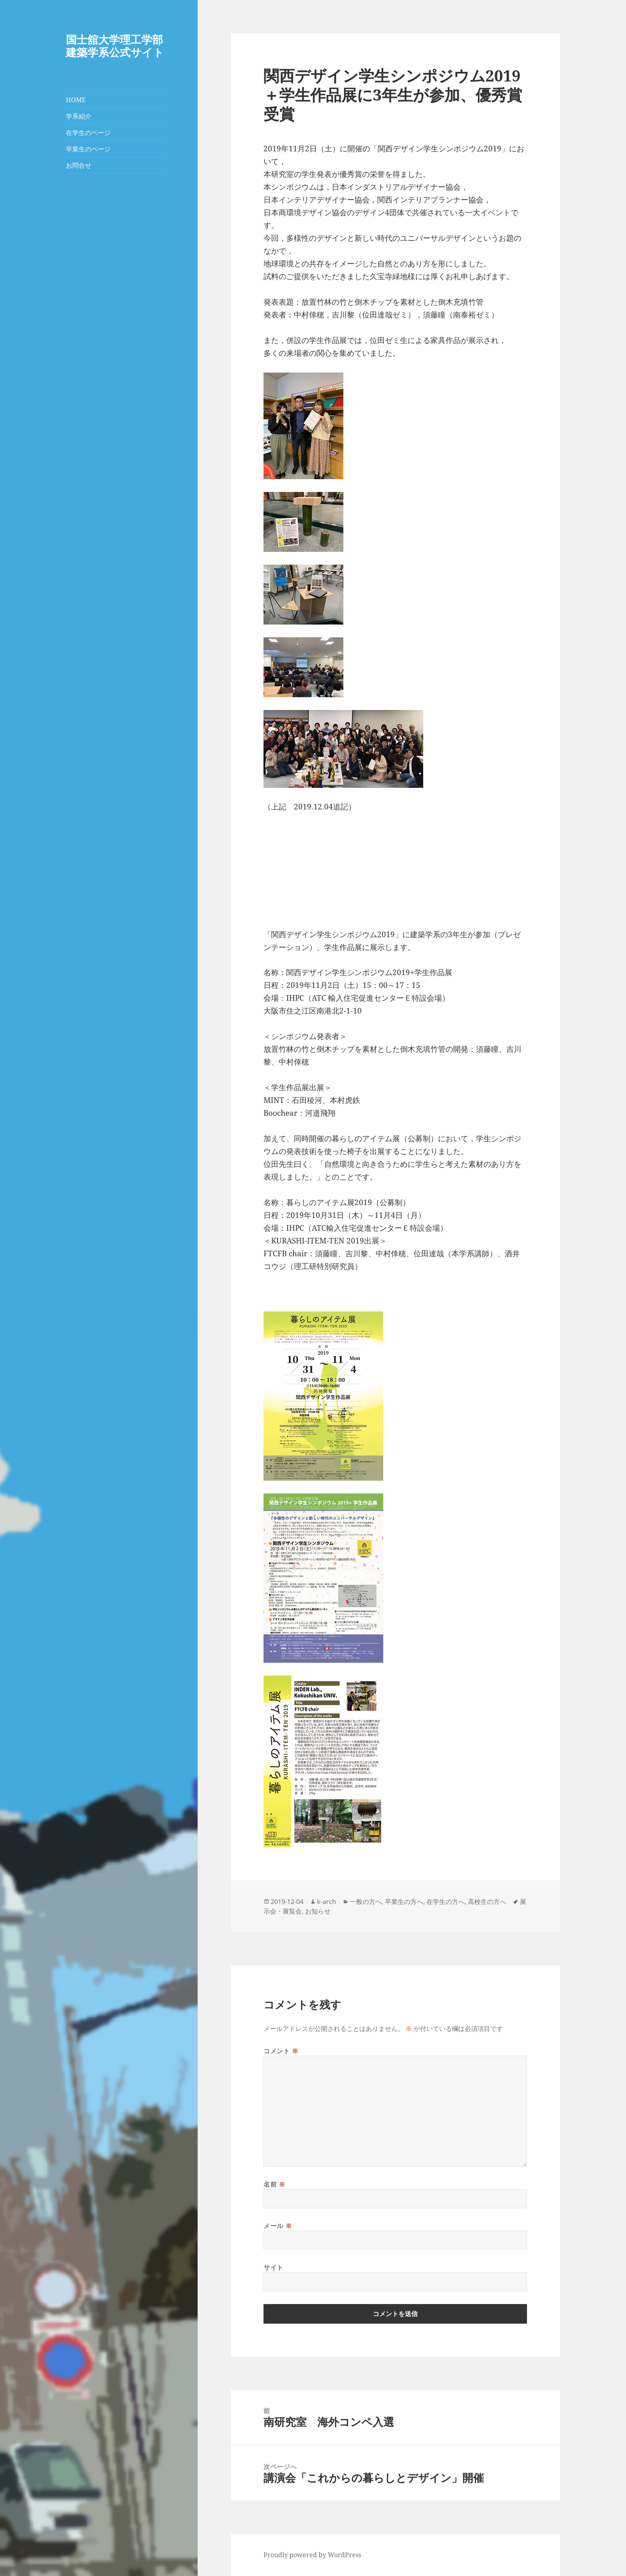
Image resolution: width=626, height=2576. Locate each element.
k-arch (326, 1901)
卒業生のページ (88, 149)
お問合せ (78, 165)
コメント (281, 2051)
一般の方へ (366, 1901)
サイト (273, 2267)
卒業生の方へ (404, 1901)
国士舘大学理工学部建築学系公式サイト (115, 45)
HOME (76, 99)
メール (277, 2225)
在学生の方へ (445, 1901)
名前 (274, 2184)
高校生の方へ (487, 1901)
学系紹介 (78, 116)
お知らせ (318, 1911)
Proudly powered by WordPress (312, 2554)
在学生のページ (88, 132)
